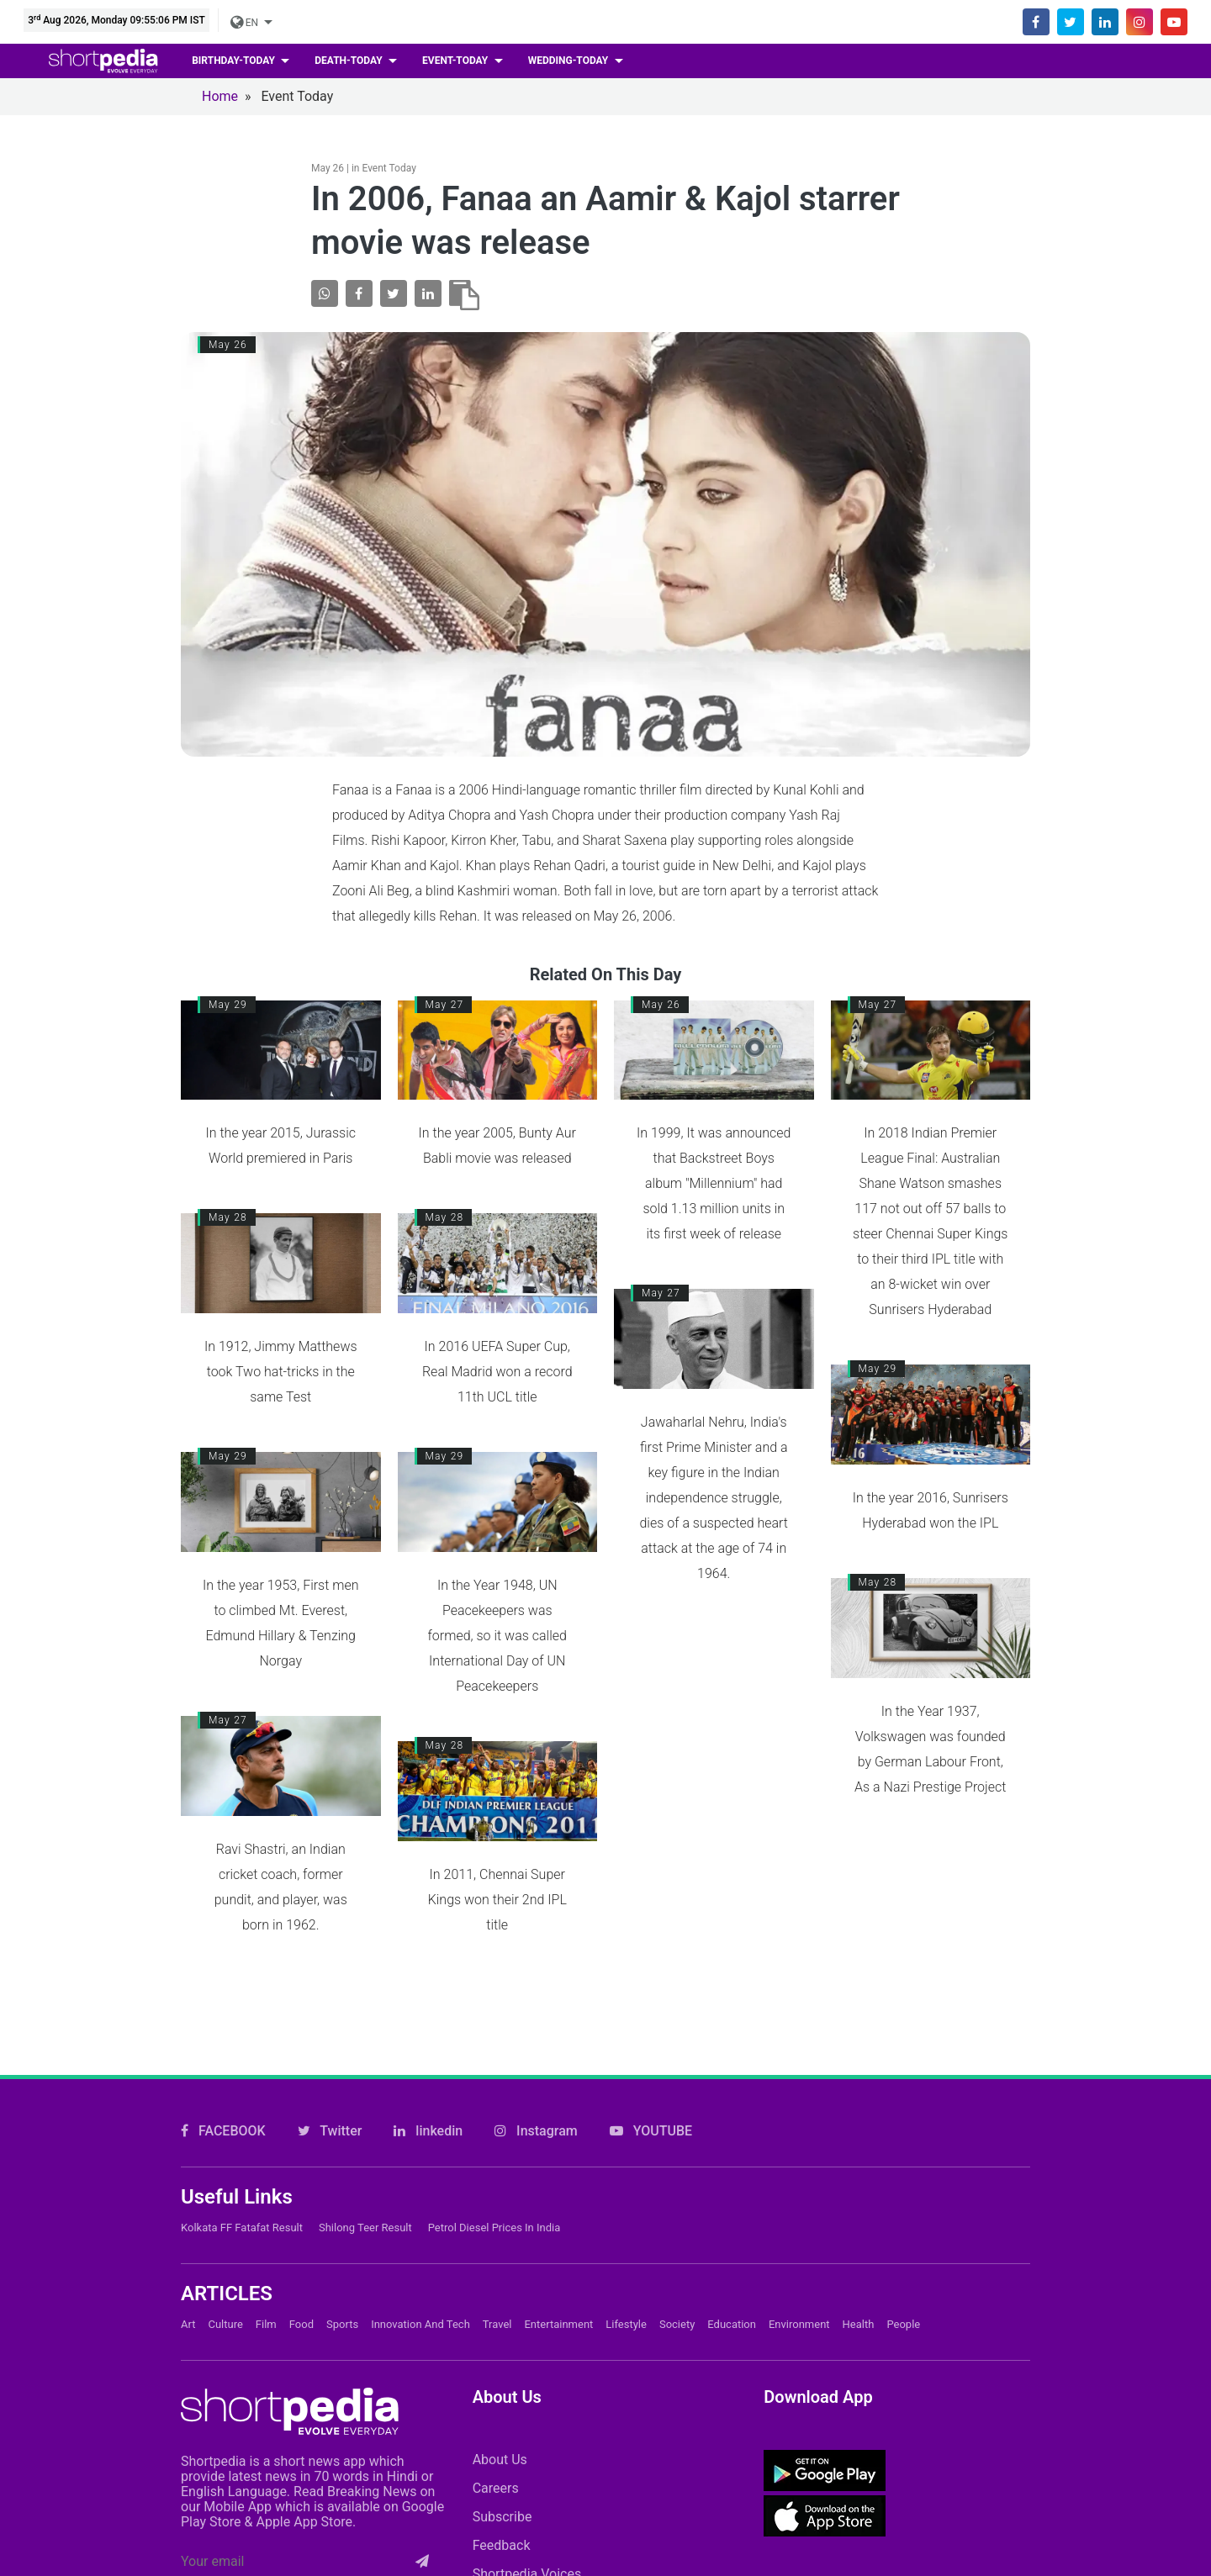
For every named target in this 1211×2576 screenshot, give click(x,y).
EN (245, 22)
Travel (497, 2324)
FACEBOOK (223, 2131)
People (903, 2324)
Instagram (536, 2131)
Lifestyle (626, 2324)
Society (677, 2324)
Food (301, 2324)
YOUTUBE (651, 2131)
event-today (456, 60)
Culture (225, 2324)
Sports (342, 2324)
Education (731, 2324)
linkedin (428, 2131)
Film (266, 2324)
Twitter (330, 2131)
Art (188, 2324)
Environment (799, 2324)
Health (859, 2324)
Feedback (502, 2545)
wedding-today (569, 60)
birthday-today (235, 60)
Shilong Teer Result (365, 2227)
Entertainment (558, 2324)
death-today (349, 60)
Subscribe (502, 2517)
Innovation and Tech (420, 2324)
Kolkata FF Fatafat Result (242, 2227)
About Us (500, 2460)
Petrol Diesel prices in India (494, 2227)
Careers (496, 2488)
